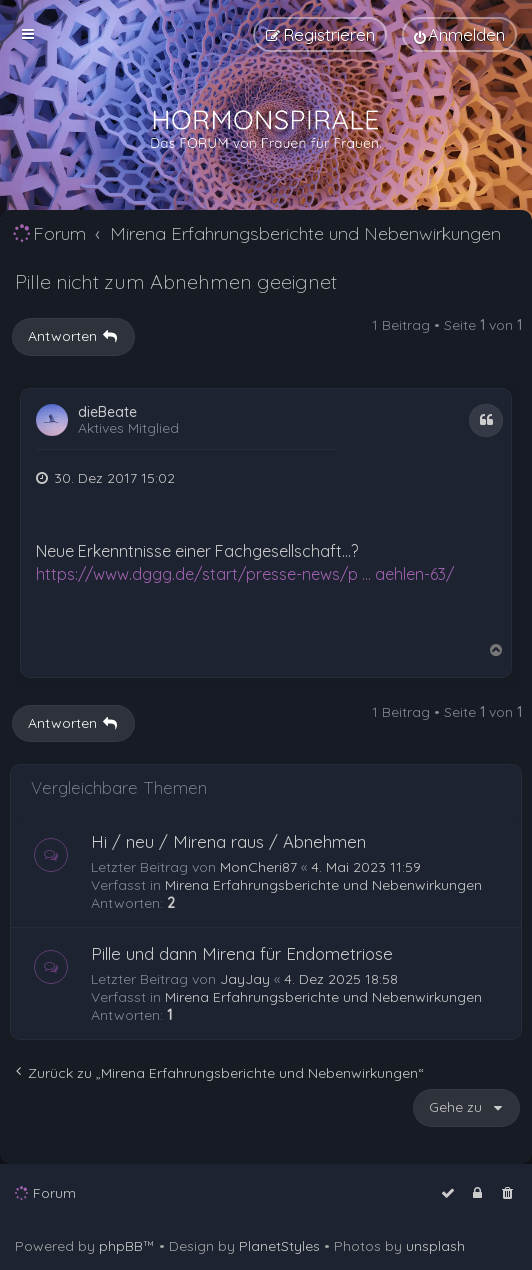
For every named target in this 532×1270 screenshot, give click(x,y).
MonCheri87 (258, 867)
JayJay (245, 979)
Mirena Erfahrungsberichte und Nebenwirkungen (323, 885)
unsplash (435, 1246)
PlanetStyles (279, 1246)
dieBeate (107, 412)
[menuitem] (459, 34)
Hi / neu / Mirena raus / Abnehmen (228, 841)
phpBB (121, 1246)
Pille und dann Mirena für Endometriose (242, 953)
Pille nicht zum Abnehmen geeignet (176, 281)
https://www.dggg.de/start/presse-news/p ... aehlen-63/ (245, 574)
